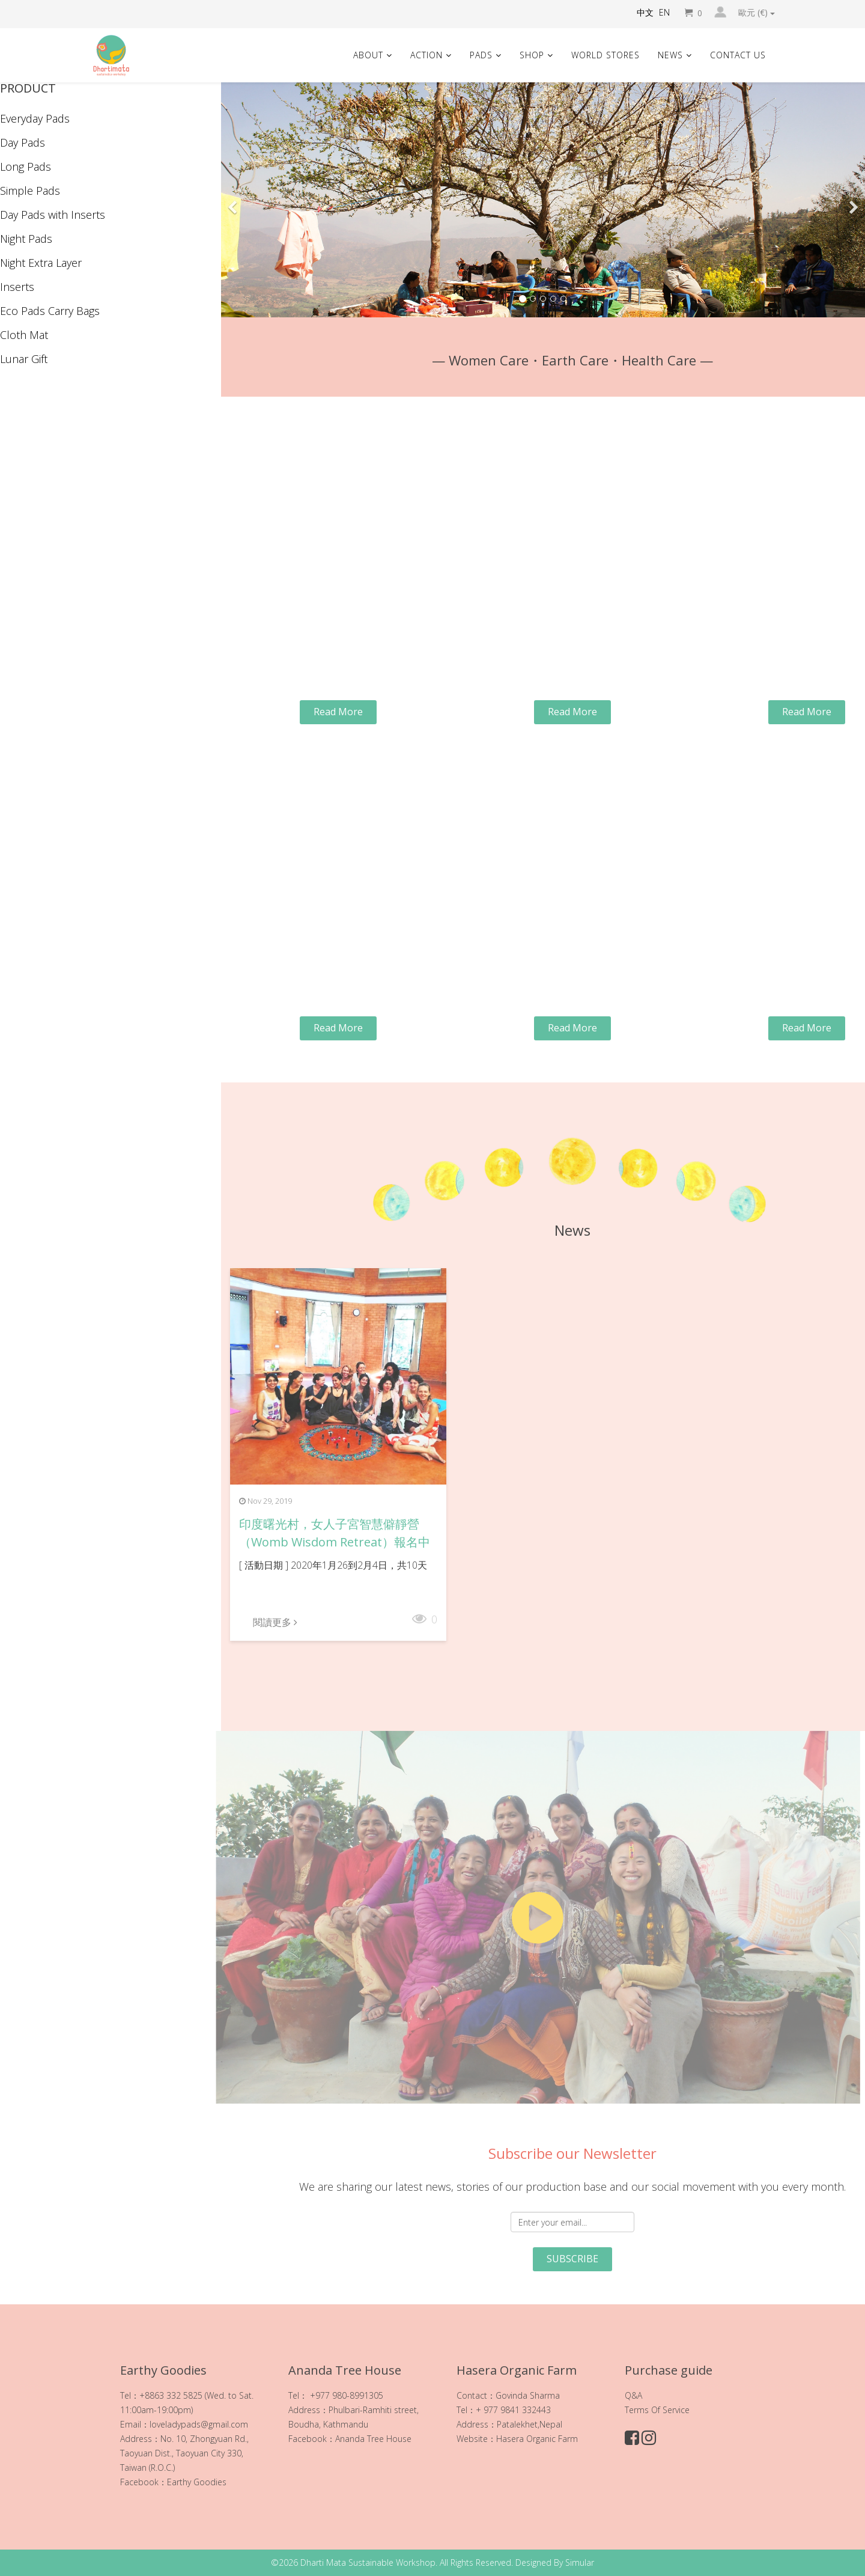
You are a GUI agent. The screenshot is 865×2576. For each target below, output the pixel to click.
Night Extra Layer (41, 262)
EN (664, 12)
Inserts (17, 286)
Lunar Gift (23, 359)
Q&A (633, 2395)
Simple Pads (30, 190)
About (368, 55)
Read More (338, 711)
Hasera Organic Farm (537, 2438)
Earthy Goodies (196, 2482)
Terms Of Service (657, 2410)
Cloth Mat (24, 335)
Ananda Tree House (373, 2438)
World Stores (605, 55)
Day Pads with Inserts (52, 214)
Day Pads (22, 142)
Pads (481, 55)
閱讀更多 (275, 1622)
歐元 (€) (756, 12)
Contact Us (738, 55)
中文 (645, 12)
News (670, 55)
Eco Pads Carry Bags (50, 311)
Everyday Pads (35, 118)
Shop (532, 55)
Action (426, 55)
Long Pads (25, 166)
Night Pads (26, 238)
